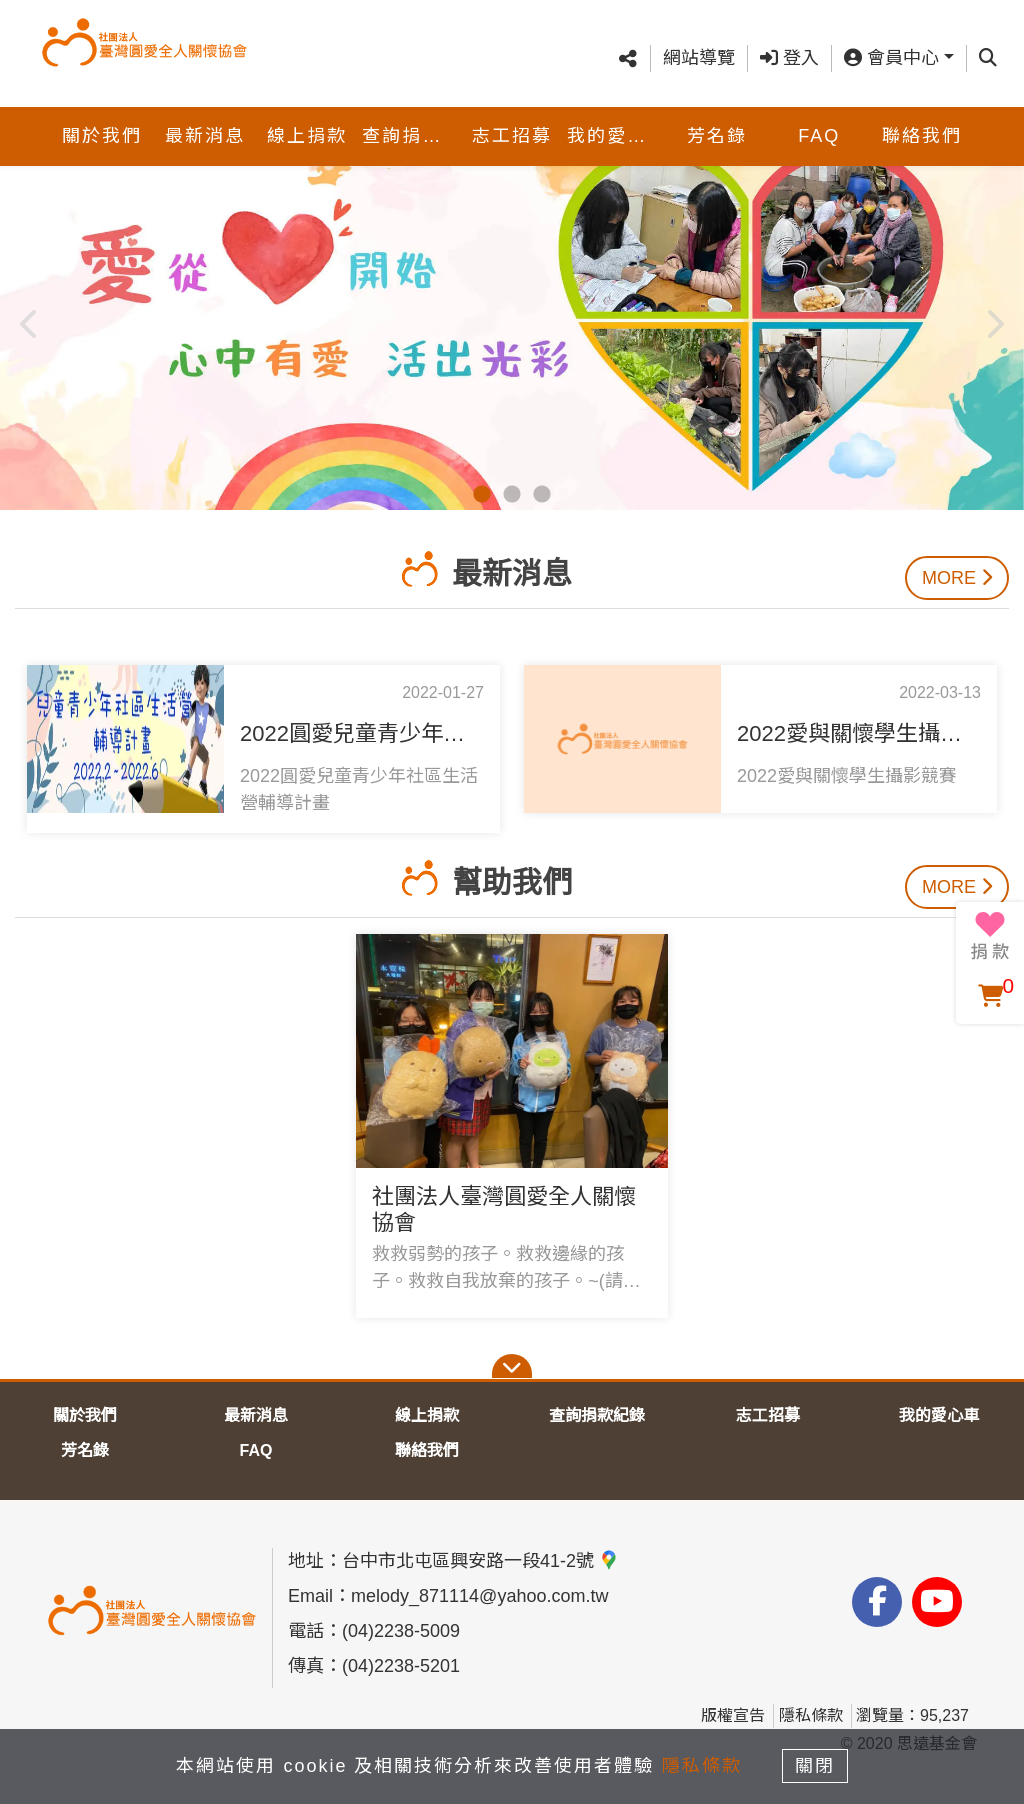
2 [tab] (512, 495)
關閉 (817, 1766)
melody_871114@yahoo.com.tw (479, 1596)
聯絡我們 (922, 116)
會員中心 (891, 48)
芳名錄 (717, 116)
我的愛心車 (616, 116)
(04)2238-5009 (401, 1631)
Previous (30, 318)
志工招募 (512, 116)
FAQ (819, 116)
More (957, 578)
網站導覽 (699, 48)
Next (994, 318)
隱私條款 (811, 1715)
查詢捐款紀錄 (411, 116)
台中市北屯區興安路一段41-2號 (480, 1561)
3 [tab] (542, 495)
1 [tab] (482, 495)
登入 (789, 48)
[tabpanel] (512, 318)
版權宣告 (733, 1715)
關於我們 (102, 116)
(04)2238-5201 (401, 1666)
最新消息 (205, 116)
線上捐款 (307, 116)
